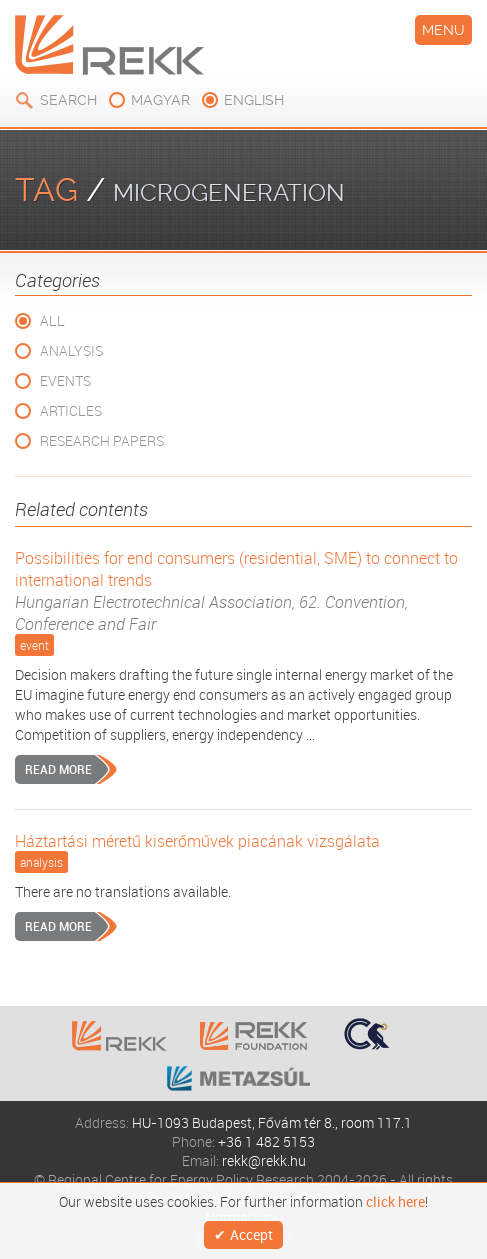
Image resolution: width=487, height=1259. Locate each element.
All (52, 320)
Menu (443, 30)
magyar (160, 100)
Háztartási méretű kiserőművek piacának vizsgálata (197, 841)
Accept (251, 1234)
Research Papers (102, 440)
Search (68, 100)
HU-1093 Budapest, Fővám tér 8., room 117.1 (272, 1122)
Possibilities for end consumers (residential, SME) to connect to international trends (243, 591)
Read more (58, 769)
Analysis (71, 350)
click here (395, 1202)
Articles (71, 410)
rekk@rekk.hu (264, 1160)
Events (65, 380)
